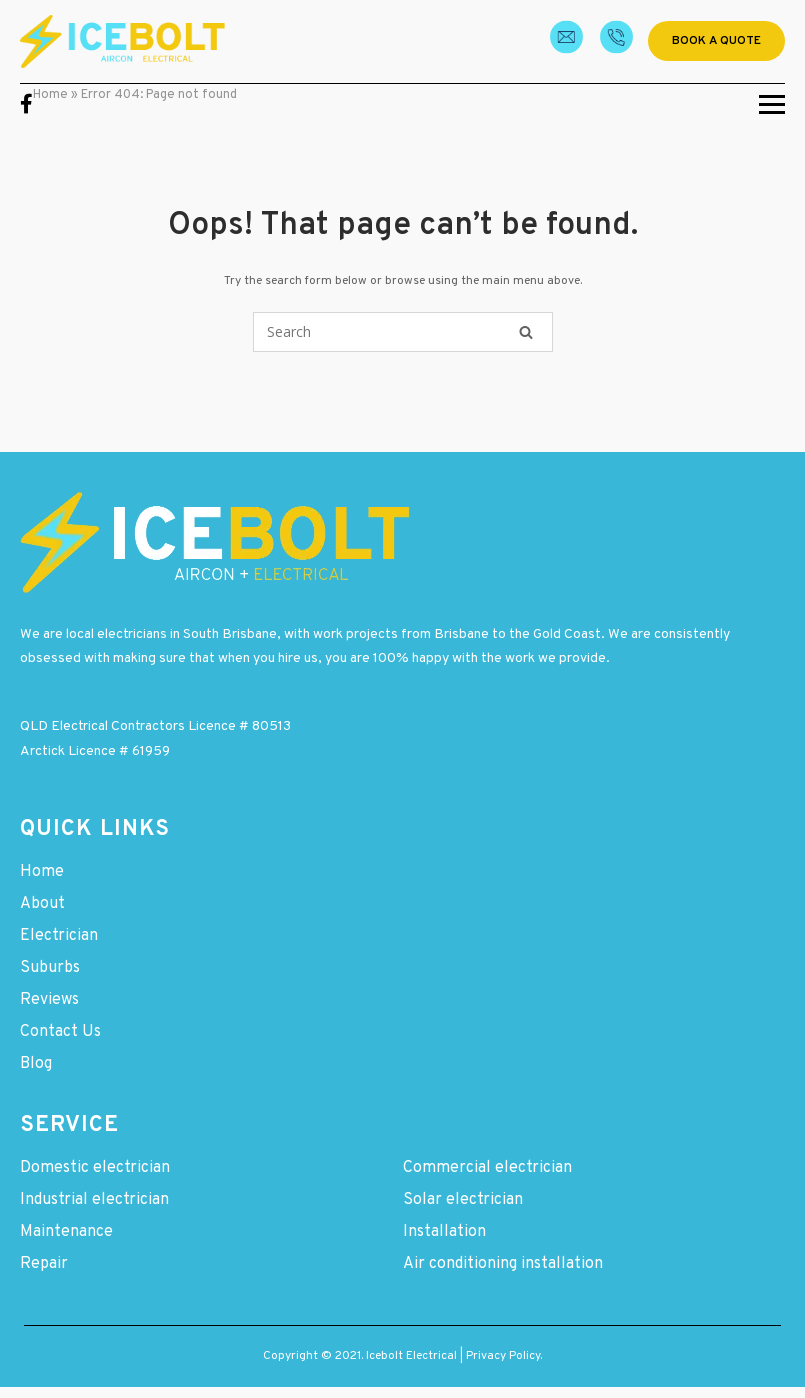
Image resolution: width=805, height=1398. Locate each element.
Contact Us (60, 1032)
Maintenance (66, 1232)
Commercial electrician (487, 1168)
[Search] (526, 332)
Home (50, 95)
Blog (36, 1064)
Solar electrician (463, 1200)
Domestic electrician (95, 1168)
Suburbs (50, 968)
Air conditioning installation (503, 1264)
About (42, 904)
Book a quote (716, 41)
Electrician (59, 936)
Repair (44, 1264)
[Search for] (403, 332)
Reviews (49, 1000)
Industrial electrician (94, 1200)
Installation (444, 1232)
